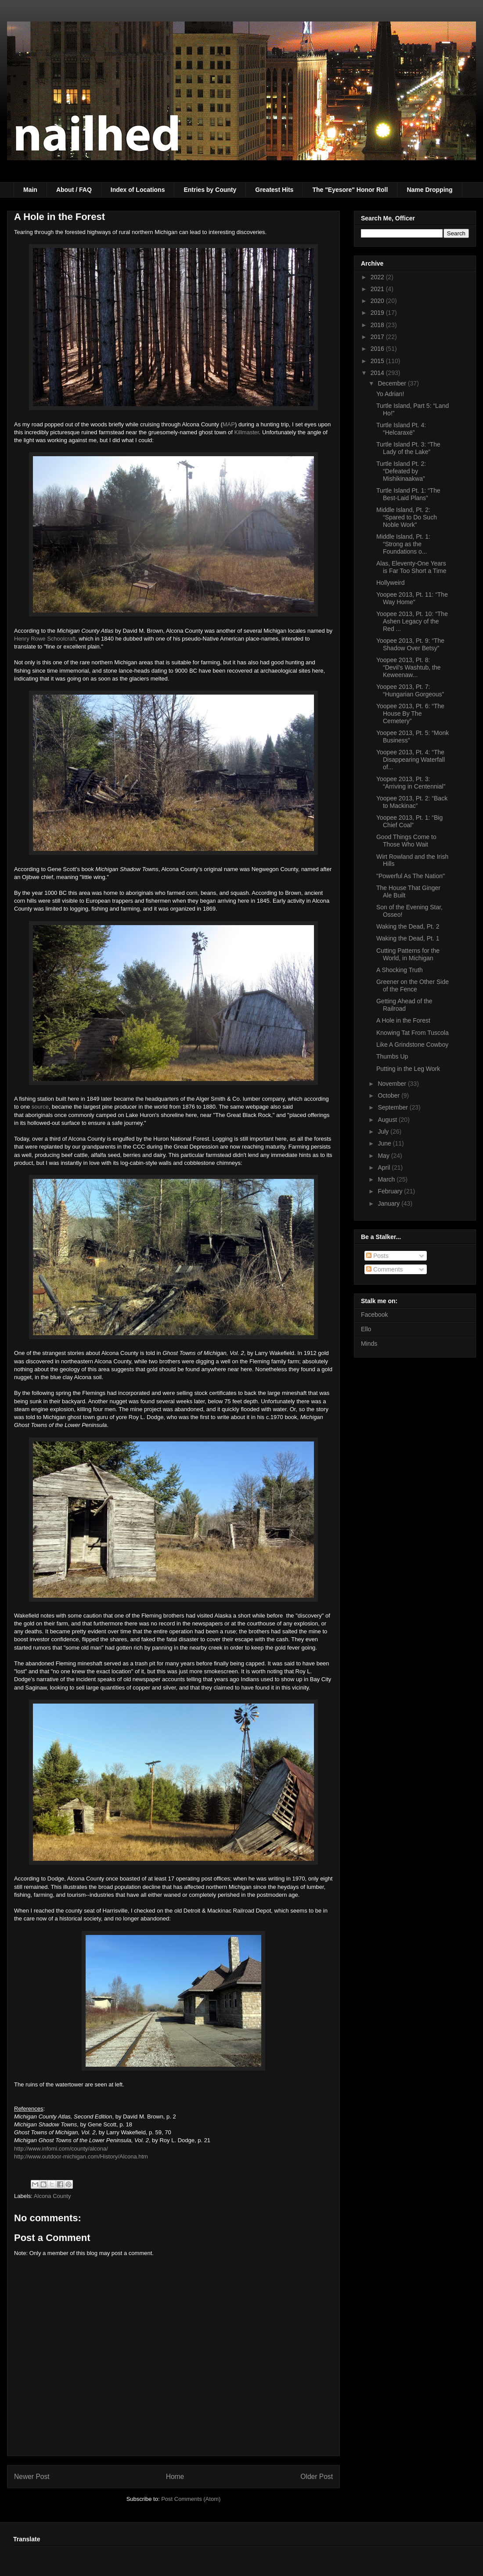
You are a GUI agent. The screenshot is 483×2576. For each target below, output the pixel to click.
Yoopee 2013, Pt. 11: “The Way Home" (412, 598)
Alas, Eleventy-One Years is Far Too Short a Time (411, 567)
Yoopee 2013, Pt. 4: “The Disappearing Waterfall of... (410, 760)
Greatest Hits (274, 189)
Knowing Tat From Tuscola (412, 1032)
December (392, 383)
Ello (366, 1329)
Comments (384, 1269)
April (385, 1167)
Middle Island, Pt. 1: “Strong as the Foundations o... (403, 544)
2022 (378, 277)
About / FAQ (74, 189)
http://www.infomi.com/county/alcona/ (61, 2148)
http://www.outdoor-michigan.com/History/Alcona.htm (81, 2156)
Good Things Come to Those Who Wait (406, 840)
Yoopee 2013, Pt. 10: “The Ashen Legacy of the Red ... (412, 621)
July (384, 1131)
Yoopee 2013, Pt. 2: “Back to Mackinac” (411, 802)
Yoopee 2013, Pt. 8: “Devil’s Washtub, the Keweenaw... (408, 667)
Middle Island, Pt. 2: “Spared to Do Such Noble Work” (406, 517)
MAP (229, 424)
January (389, 1203)
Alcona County (52, 2196)
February (391, 1191)
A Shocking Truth (399, 969)
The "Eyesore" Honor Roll (350, 189)
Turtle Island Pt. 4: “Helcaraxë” (401, 429)
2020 (378, 300)
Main (30, 189)
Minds (369, 1343)
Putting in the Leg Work (408, 1068)
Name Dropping (429, 189)
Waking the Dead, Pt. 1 (407, 938)
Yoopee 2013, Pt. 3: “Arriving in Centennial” (410, 782)
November (392, 1083)
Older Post (316, 2476)
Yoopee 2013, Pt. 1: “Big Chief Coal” (409, 821)
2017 (378, 336)
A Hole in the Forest (403, 1020)
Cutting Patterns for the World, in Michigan (408, 954)
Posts (377, 1255)
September (393, 1107)
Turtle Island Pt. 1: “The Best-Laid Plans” (408, 494)
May (384, 1155)
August (388, 1119)
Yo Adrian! (390, 393)
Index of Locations (138, 189)
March (387, 1179)
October (389, 1095)
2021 (378, 288)
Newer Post (32, 2476)
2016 (378, 348)
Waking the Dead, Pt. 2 (407, 926)
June (385, 1143)
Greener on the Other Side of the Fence (412, 985)
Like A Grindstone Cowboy (412, 1044)
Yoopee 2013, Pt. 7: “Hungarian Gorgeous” (410, 690)
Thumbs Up (392, 1056)
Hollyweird (390, 582)
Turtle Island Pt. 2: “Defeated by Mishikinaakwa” (401, 471)
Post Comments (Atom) (190, 2499)
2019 (378, 312)
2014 (378, 372)
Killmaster (246, 432)
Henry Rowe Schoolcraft (45, 638)
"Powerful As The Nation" (410, 875)
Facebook (374, 1314)
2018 (378, 324)
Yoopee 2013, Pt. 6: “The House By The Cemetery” (410, 713)
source (40, 1106)
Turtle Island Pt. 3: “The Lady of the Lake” (408, 448)
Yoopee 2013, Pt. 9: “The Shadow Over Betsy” (410, 644)
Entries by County (210, 189)
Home (175, 2476)
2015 (378, 360)
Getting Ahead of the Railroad (404, 1005)
